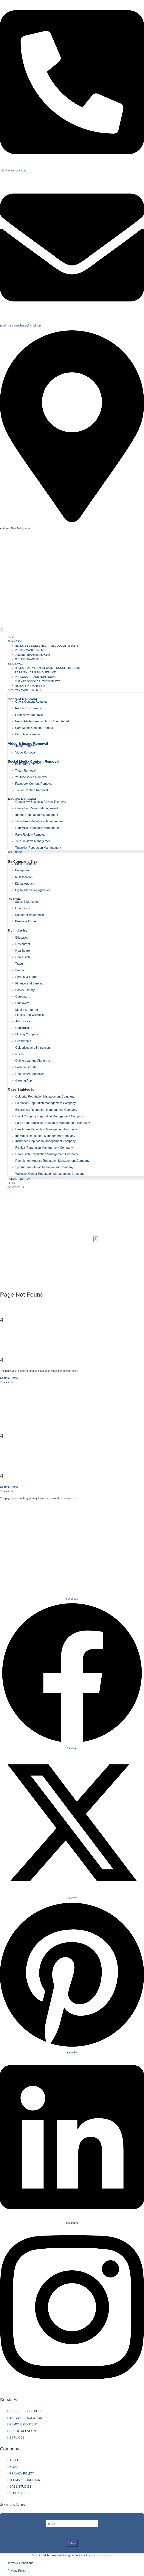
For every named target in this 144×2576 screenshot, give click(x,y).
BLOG (11, 1182)
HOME (11, 636)
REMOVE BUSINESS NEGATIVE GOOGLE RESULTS (47, 645)
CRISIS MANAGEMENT (29, 659)
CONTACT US (15, 1187)
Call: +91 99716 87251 (13, 170)
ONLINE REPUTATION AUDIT (32, 654)
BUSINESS (14, 641)
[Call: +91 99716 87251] (72, 163)
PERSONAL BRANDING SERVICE (35, 672)
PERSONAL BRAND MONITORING (36, 676)
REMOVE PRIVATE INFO (30, 685)
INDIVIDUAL (15, 663)
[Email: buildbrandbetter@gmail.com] (72, 318)
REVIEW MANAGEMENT (30, 650)
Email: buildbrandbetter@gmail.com (20, 325)
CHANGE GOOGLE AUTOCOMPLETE (37, 681)
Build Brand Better (101, 2555)
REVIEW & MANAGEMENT (24, 690)
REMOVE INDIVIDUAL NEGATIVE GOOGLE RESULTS (47, 667)
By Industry (17, 930)
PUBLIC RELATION (18, 1178)
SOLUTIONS (15, 852)
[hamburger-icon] (2, 629)
